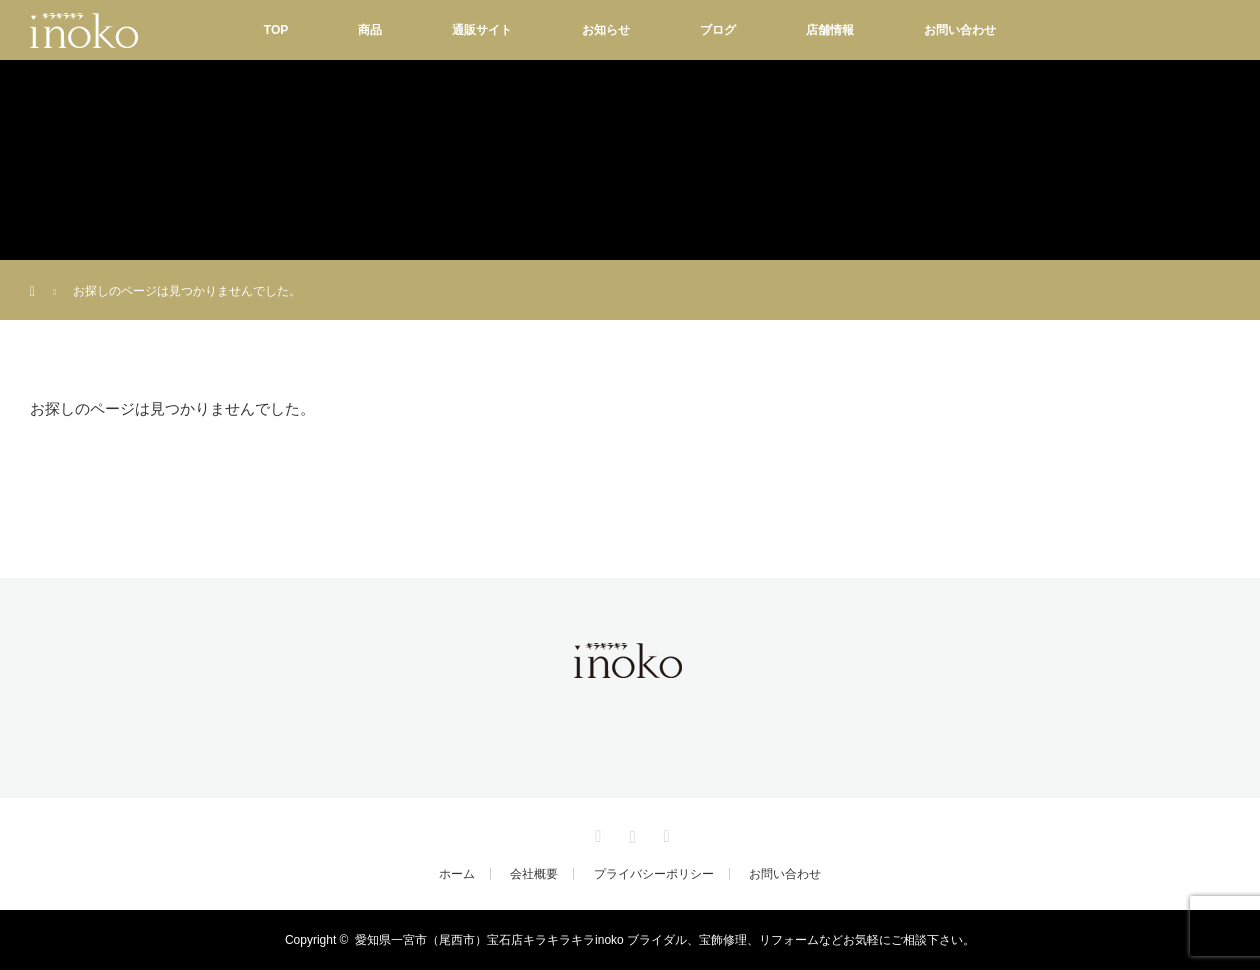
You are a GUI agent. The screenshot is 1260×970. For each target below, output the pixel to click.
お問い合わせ (960, 30)
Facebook (596, 833)
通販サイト (482, 30)
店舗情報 (830, 30)
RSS (664, 833)
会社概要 (534, 874)
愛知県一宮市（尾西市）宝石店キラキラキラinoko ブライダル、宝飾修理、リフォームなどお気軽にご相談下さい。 (665, 940)
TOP (276, 30)
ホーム (457, 874)
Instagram (630, 833)
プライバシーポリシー (654, 874)
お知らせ (606, 30)
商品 (370, 30)
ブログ (718, 30)
